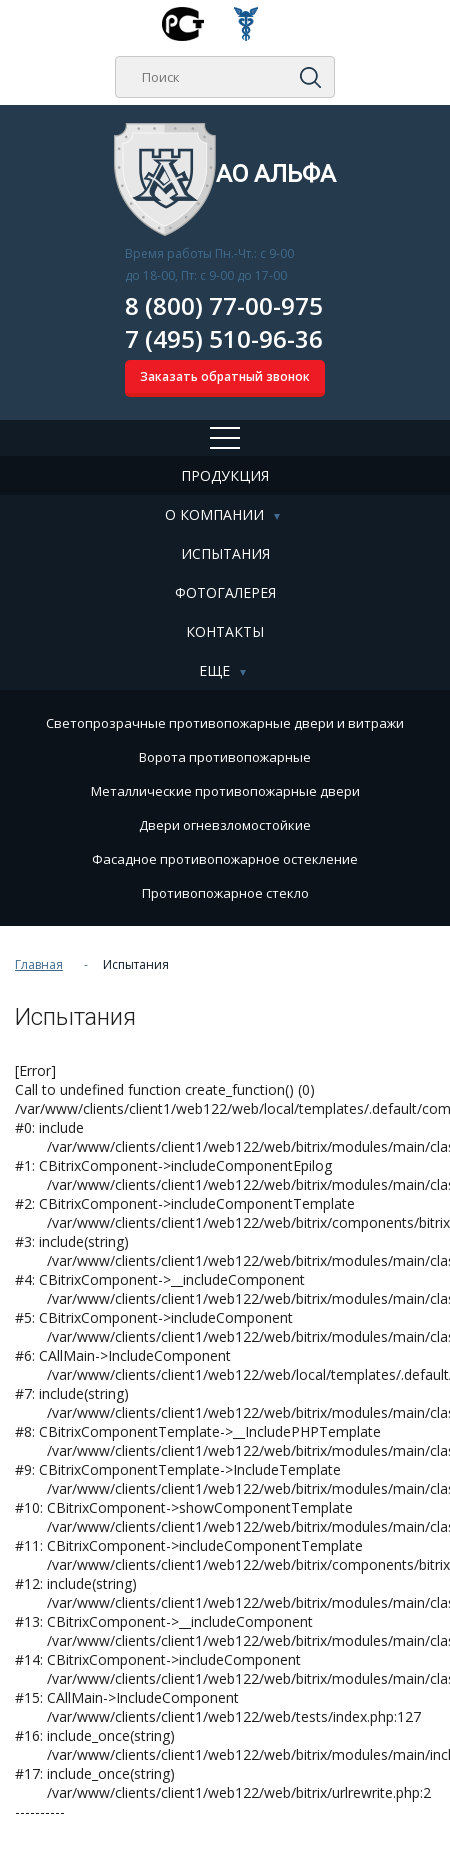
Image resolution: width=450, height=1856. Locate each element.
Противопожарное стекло (225, 893)
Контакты (225, 631)
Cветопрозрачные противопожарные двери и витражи (225, 723)
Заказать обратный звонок (225, 376)
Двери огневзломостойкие (225, 825)
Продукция (225, 475)
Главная (39, 964)
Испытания (225, 553)
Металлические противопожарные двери (225, 791)
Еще (214, 670)
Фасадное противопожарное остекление (225, 859)
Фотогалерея (225, 592)
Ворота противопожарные (225, 757)
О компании (214, 514)
